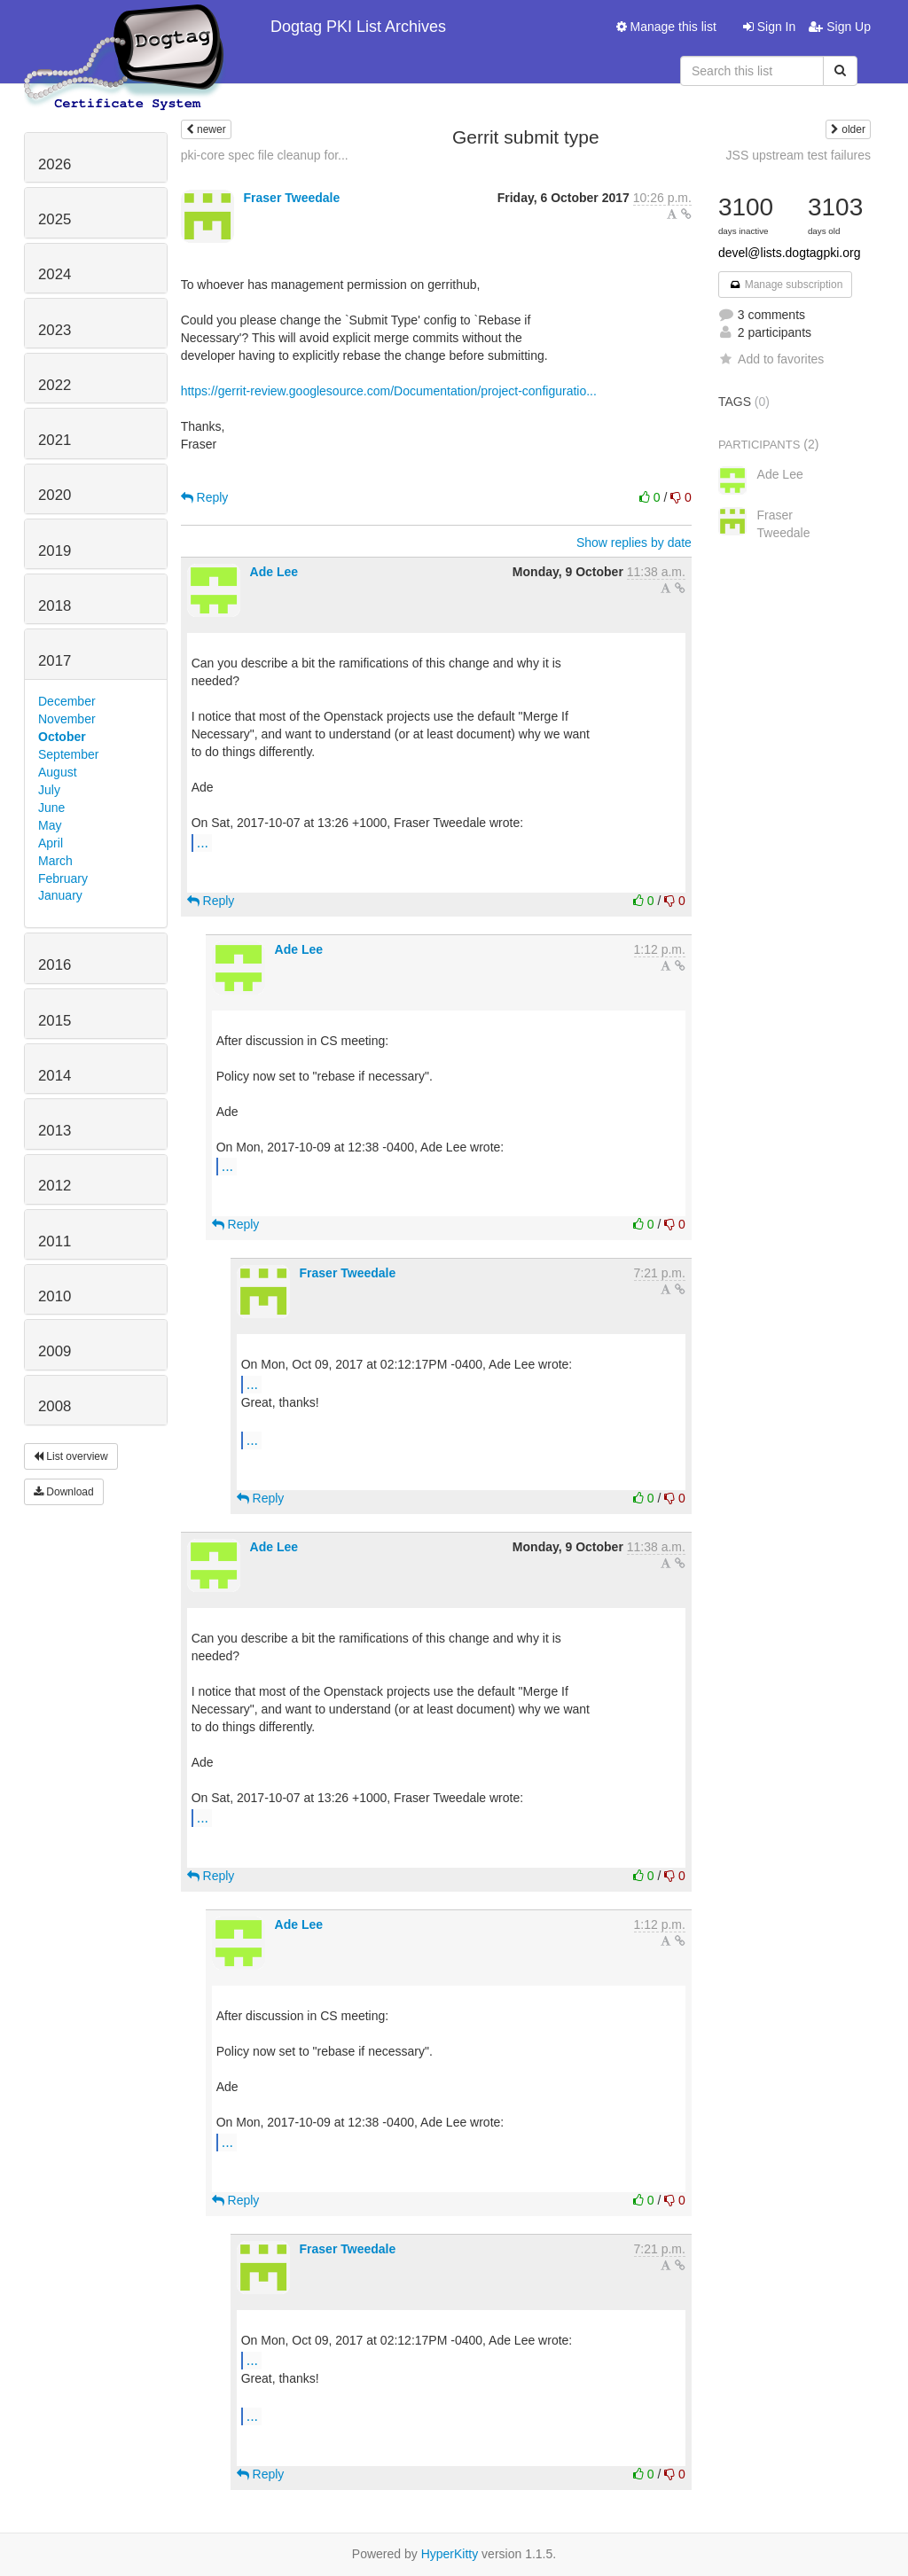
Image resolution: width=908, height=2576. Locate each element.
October (62, 737)
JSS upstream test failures (798, 155)
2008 (54, 1406)
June (51, 807)
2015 (54, 1020)
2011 (54, 1241)
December (67, 701)
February (63, 878)
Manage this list (666, 27)
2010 (54, 1296)
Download (64, 1492)
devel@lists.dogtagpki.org (789, 253)
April (50, 843)
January (60, 895)
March (55, 861)
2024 (54, 274)
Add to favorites (771, 359)
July (49, 790)
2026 (54, 164)
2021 (54, 440)
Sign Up (840, 27)
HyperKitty (450, 2554)
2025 (54, 219)
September (68, 754)
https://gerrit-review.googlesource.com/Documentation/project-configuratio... (389, 391)
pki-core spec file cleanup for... (264, 155)
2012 (54, 1185)
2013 (54, 1130)
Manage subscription (785, 284)
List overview (71, 1456)
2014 (54, 1075)
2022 (54, 385)
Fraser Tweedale (292, 198)
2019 (54, 551)
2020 (54, 495)
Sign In (769, 27)
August (57, 772)
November (67, 719)
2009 (54, 1351)
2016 (54, 964)
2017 (54, 660)
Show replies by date (634, 542)
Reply (205, 497)
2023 (54, 330)
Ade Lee (274, 572)
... (202, 842)
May (49, 825)
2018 (54, 605)
